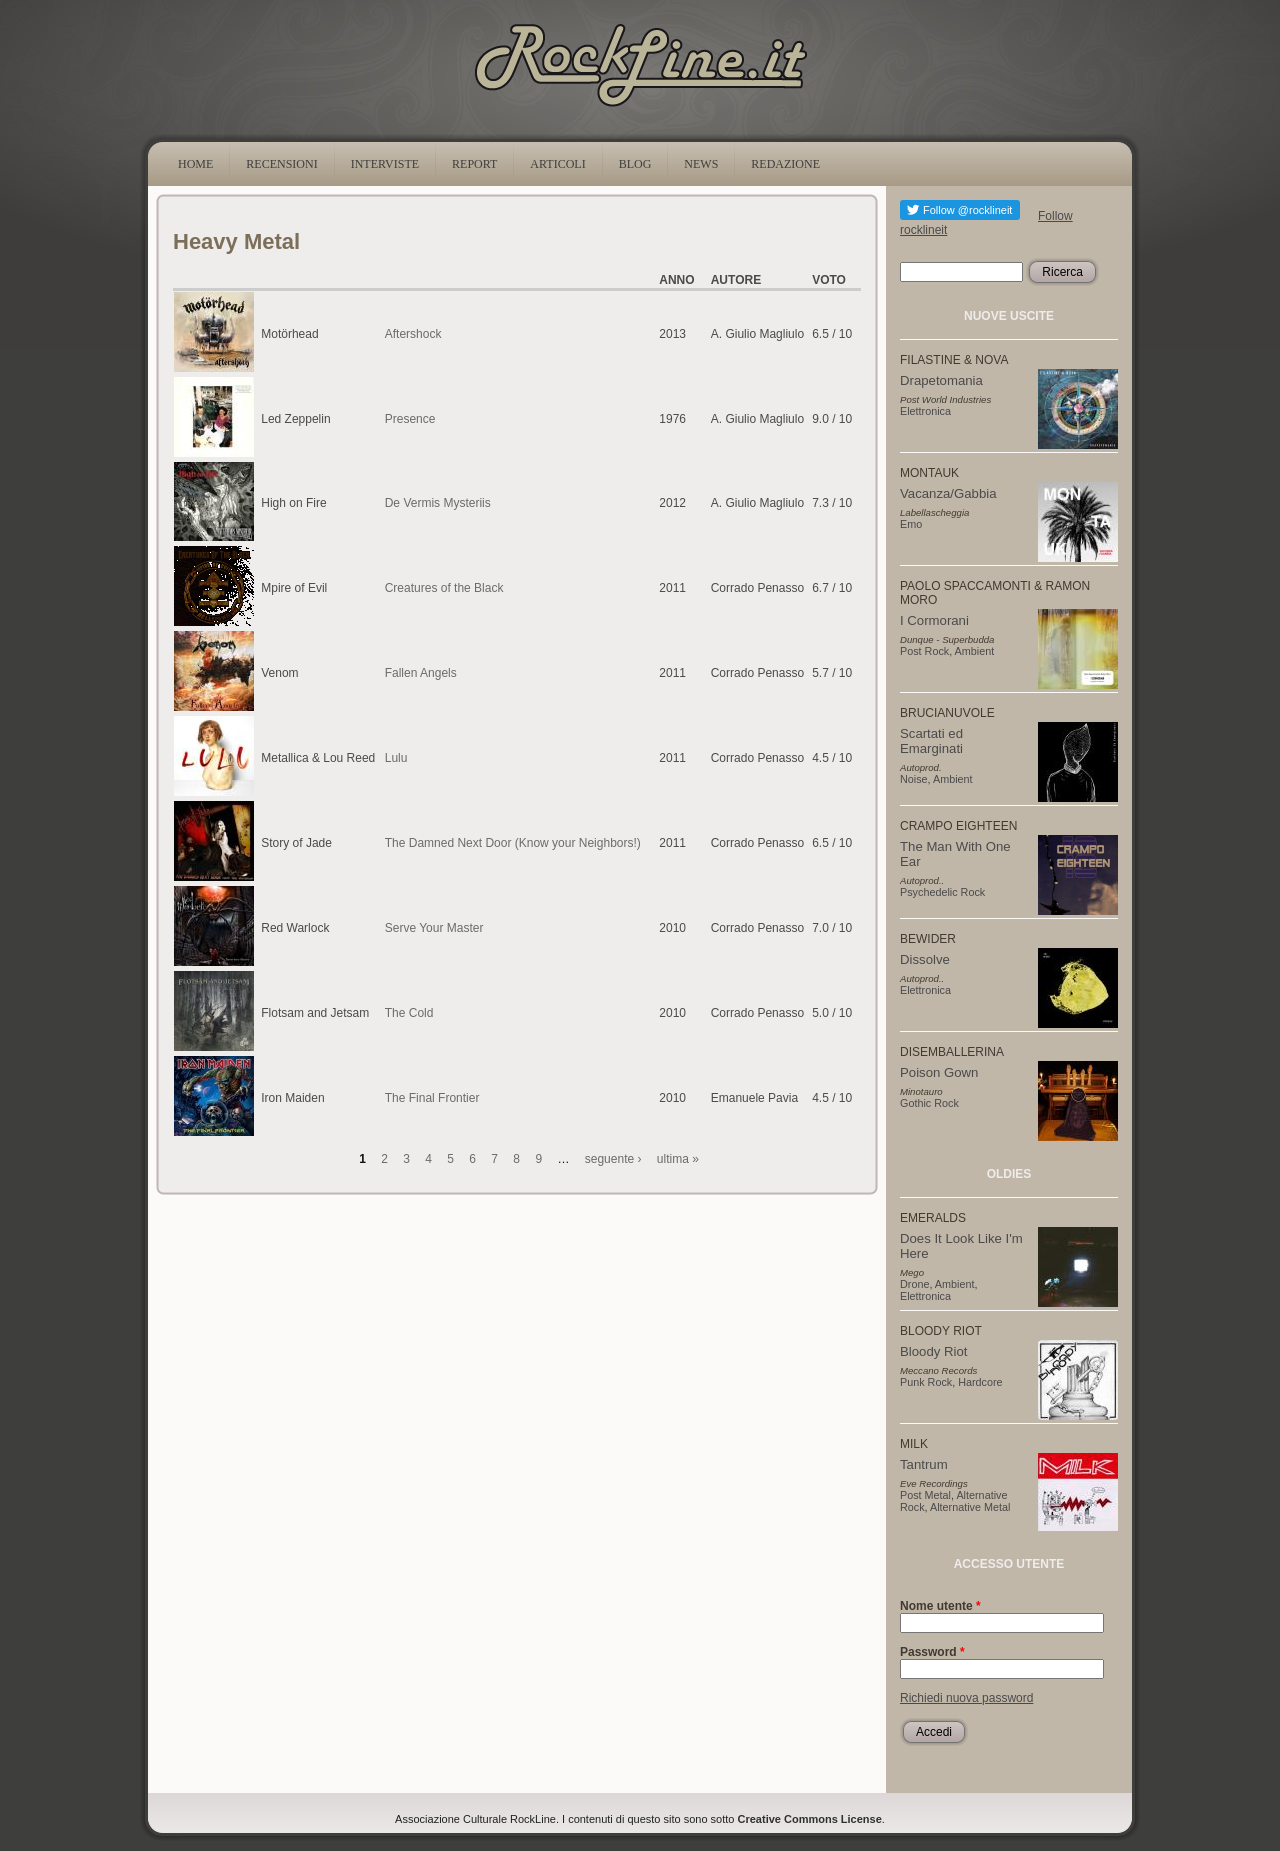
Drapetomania (941, 380)
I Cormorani (934, 620)
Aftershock (413, 334)
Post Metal (925, 1495)
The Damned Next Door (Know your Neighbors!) (513, 843)
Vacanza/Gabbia (948, 493)
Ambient (975, 651)
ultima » (678, 1159)
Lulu (396, 758)
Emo (911, 524)
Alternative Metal (970, 1507)
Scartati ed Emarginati (931, 741)
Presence (410, 419)
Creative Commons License (810, 1819)
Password (932, 1652)
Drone (914, 1284)
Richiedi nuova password (966, 1698)
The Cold (409, 1013)
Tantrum (924, 1464)
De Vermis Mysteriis (438, 503)
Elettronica (925, 411)
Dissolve (925, 959)
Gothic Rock (929, 1103)
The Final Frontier (432, 1098)
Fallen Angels (421, 673)
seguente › (613, 1159)
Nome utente (940, 1606)
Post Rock (924, 651)
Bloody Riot (933, 1351)
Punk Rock (926, 1382)
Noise (914, 779)
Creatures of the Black (444, 588)
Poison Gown (939, 1072)
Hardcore (980, 1382)
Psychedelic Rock (942, 892)
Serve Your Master (434, 928)
